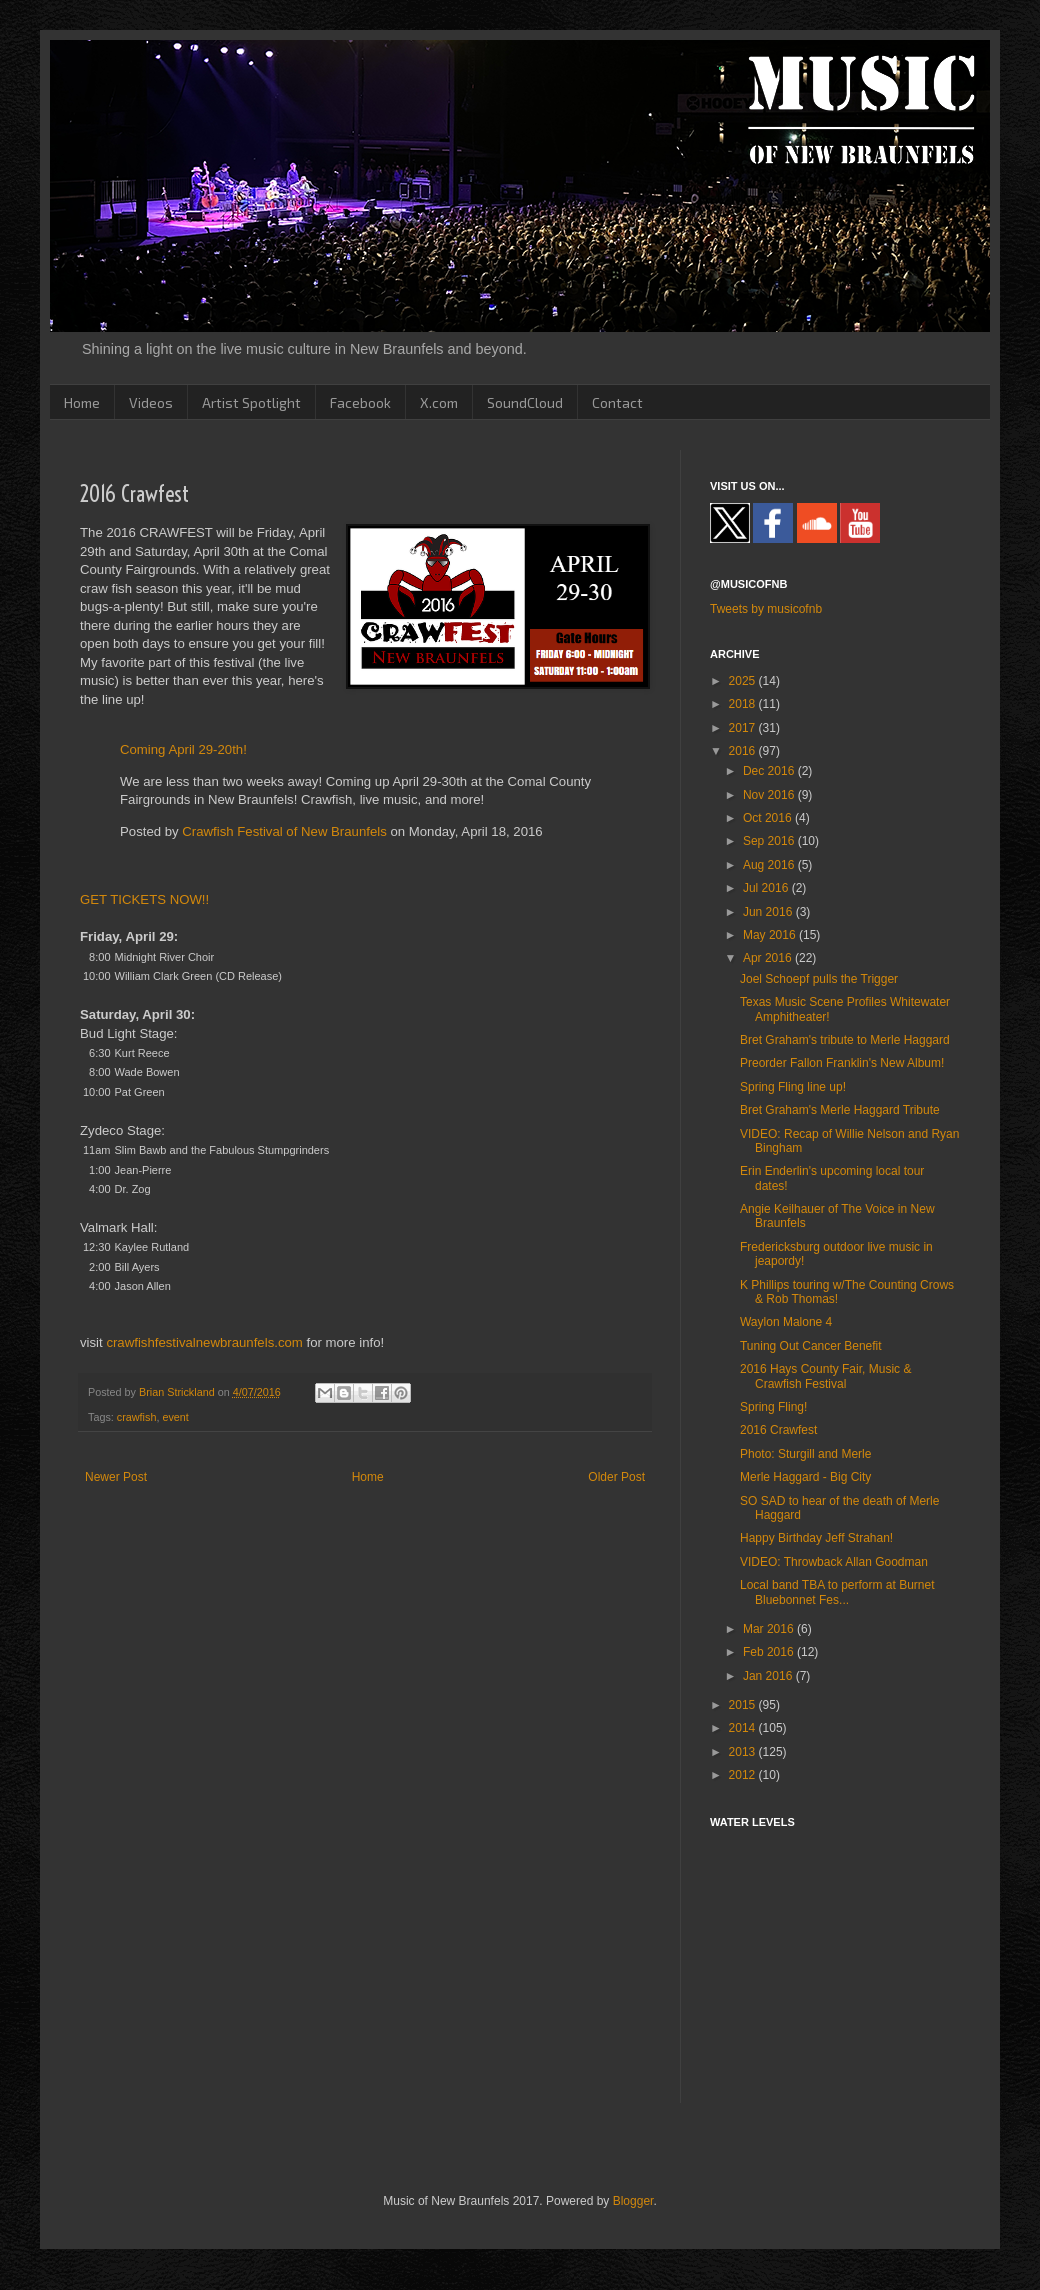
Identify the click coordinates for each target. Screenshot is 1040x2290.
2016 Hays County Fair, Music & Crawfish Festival (825, 1376)
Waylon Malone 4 (786, 1322)
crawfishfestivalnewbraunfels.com (204, 1342)
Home (82, 402)
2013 (744, 1752)
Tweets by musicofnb (766, 609)
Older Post (616, 1477)
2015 (744, 1705)
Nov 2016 (770, 795)
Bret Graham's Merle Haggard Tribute (840, 1110)
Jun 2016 (769, 912)
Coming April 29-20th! (183, 749)
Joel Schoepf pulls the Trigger (819, 979)
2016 (744, 751)
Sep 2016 (770, 841)
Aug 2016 (770, 865)
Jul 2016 (767, 888)
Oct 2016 (769, 818)
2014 (744, 1728)
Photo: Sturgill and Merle (805, 1454)
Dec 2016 (770, 771)
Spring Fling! (773, 1407)
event (175, 1417)
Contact (617, 402)
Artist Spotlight (251, 402)
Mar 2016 (770, 1629)
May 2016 (771, 935)
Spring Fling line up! (793, 1087)
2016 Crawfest (778, 1430)
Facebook (360, 402)
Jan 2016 (769, 1676)
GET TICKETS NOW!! (144, 899)
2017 (744, 728)
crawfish (137, 1417)
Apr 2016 (769, 958)
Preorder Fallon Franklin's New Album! (842, 1063)
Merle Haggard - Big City (805, 1477)
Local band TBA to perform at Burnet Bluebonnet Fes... (837, 1592)
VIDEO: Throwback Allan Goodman (834, 1562)
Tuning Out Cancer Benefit (811, 1346)
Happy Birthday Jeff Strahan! (816, 1538)
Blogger (633, 2201)
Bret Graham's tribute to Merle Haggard (845, 1040)
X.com (439, 402)
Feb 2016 (770, 1652)
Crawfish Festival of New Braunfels (284, 831)
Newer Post (116, 1477)
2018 (744, 704)
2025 (744, 681)
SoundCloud (525, 402)
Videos (151, 402)
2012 (744, 1775)
